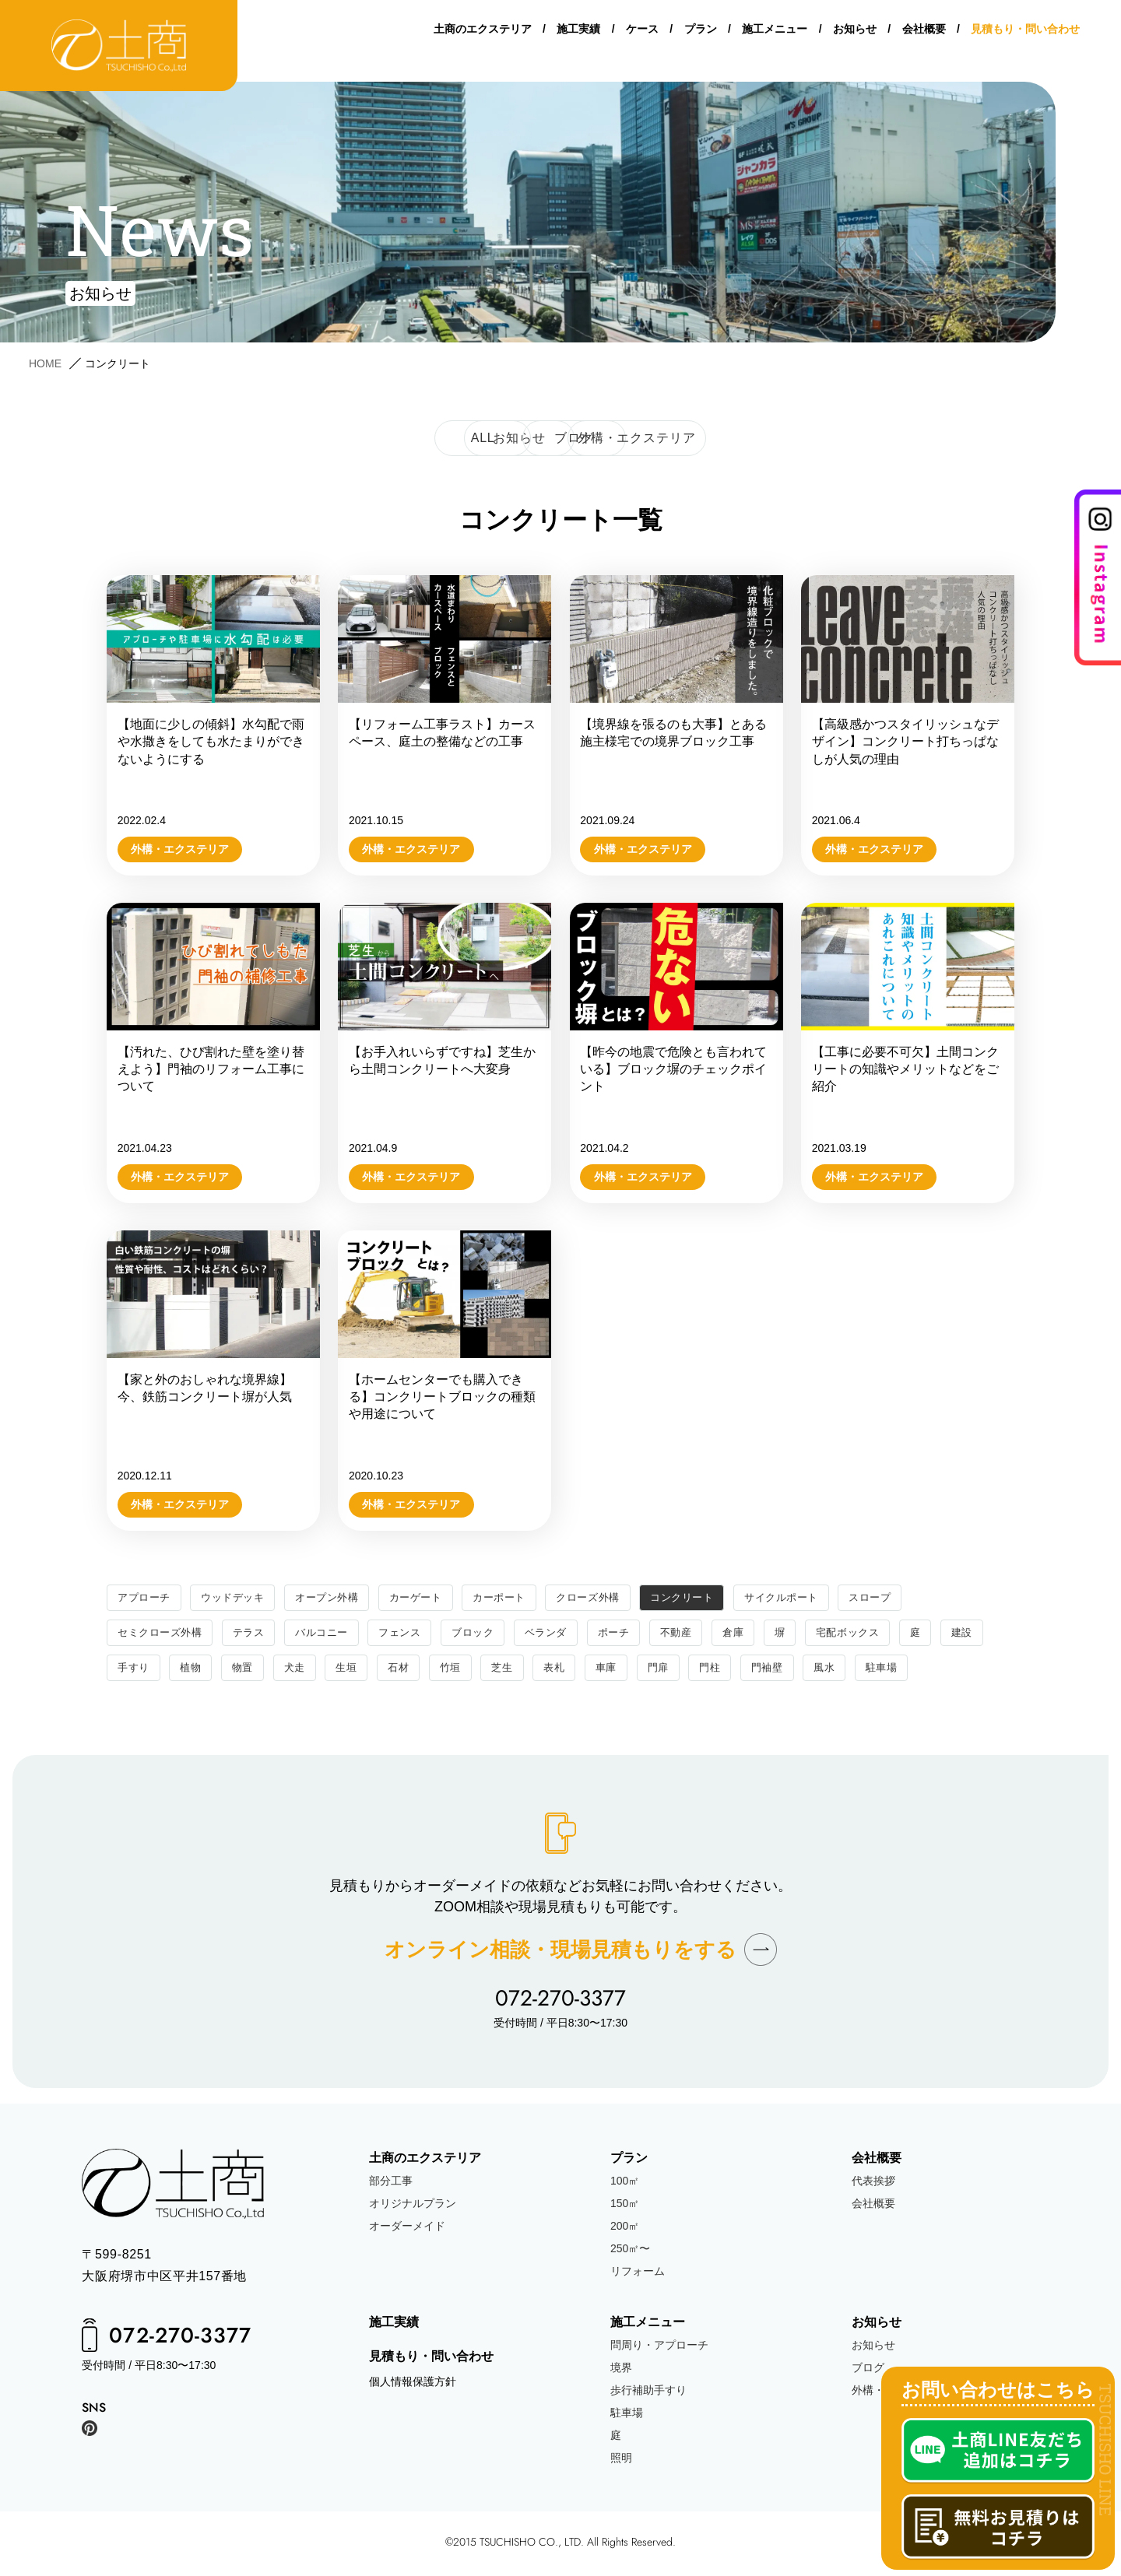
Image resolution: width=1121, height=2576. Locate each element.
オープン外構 (338, 1598)
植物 (247, 1670)
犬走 (354, 1670)
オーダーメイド (407, 2229)
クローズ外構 (611, 1598)
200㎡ (624, 2229)
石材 (461, 1670)
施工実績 (578, 31)
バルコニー (332, 1634)
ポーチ (637, 1634)
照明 (621, 2461)
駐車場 (961, 1670)
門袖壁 (842, 1670)
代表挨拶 (873, 2184)
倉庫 (761, 1634)
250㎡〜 (630, 2251)
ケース (642, 31)
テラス (256, 1634)
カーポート (518, 1598)
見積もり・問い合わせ (1025, 31)
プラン (700, 31)
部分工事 (391, 2184)
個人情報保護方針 (412, 2384)
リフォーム (637, 2274)
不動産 (702, 1634)
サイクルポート (816, 1598)
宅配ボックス (879, 1634)
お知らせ (855, 31)
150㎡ (624, 2206)
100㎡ (624, 2184)
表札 (622, 1670)
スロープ (908, 1598)
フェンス (414, 1634)
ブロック (490, 1634)
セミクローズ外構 (163, 1634)
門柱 (782, 1670)
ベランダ (566, 1634)
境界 (621, 2371)
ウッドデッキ (238, 1598)
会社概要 (924, 31)
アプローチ (146, 1598)
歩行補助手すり (648, 2394)
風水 (901, 1670)
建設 (129, 1670)
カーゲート (431, 1598)
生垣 (407, 1670)
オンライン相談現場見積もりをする (560, 1952)
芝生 (568, 1670)
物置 (301, 1670)
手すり (188, 1670)
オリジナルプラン (412, 2206)
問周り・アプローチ (659, 2349)
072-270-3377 (560, 2001)
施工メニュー (774, 31)
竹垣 (515, 1670)
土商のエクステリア (483, 31)
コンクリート (711, 1598)
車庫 (675, 1670)
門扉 (729, 1670)
